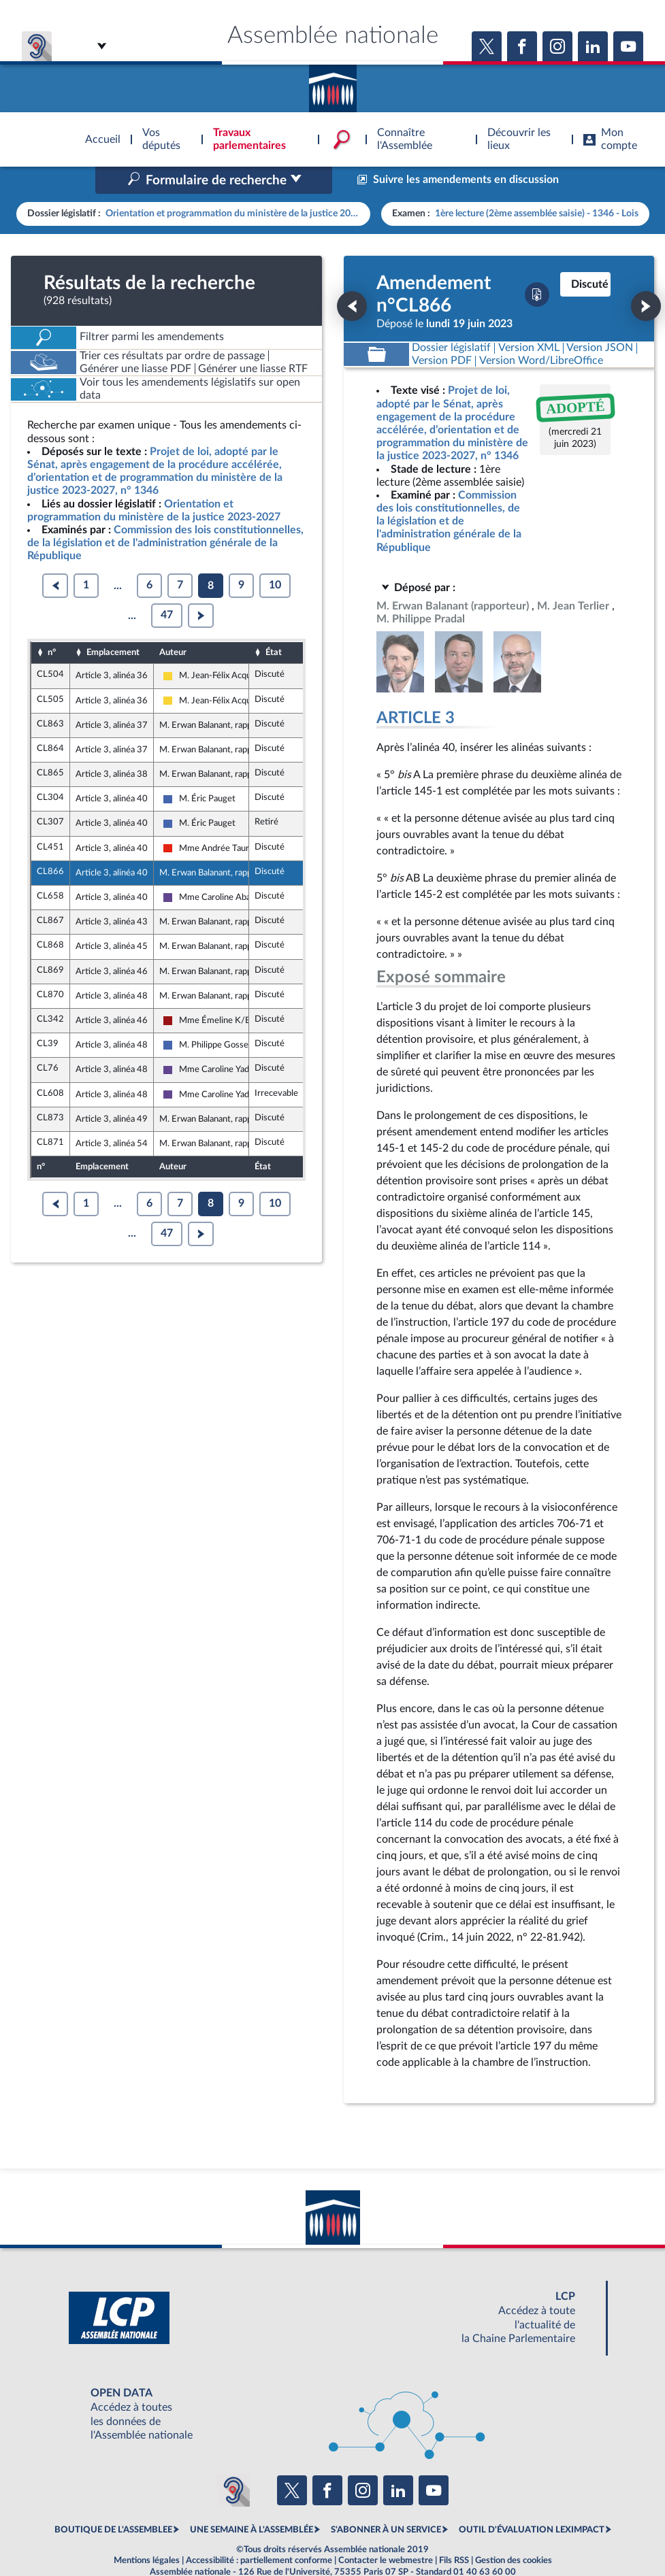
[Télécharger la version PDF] (537, 266)
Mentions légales (147, 2531)
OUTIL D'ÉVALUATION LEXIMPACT (531, 2501)
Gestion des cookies (513, 2531)
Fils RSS (454, 2531)
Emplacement (113, 624)
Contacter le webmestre (385, 2531)
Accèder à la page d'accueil (333, 83)
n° (52, 624)
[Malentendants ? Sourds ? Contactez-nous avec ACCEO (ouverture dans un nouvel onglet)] (233, 2461)
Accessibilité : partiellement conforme (259, 2531)
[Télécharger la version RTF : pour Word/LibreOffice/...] (541, 332)
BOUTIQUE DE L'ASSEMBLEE (113, 2501)
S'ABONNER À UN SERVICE (386, 2501)
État (273, 624)
